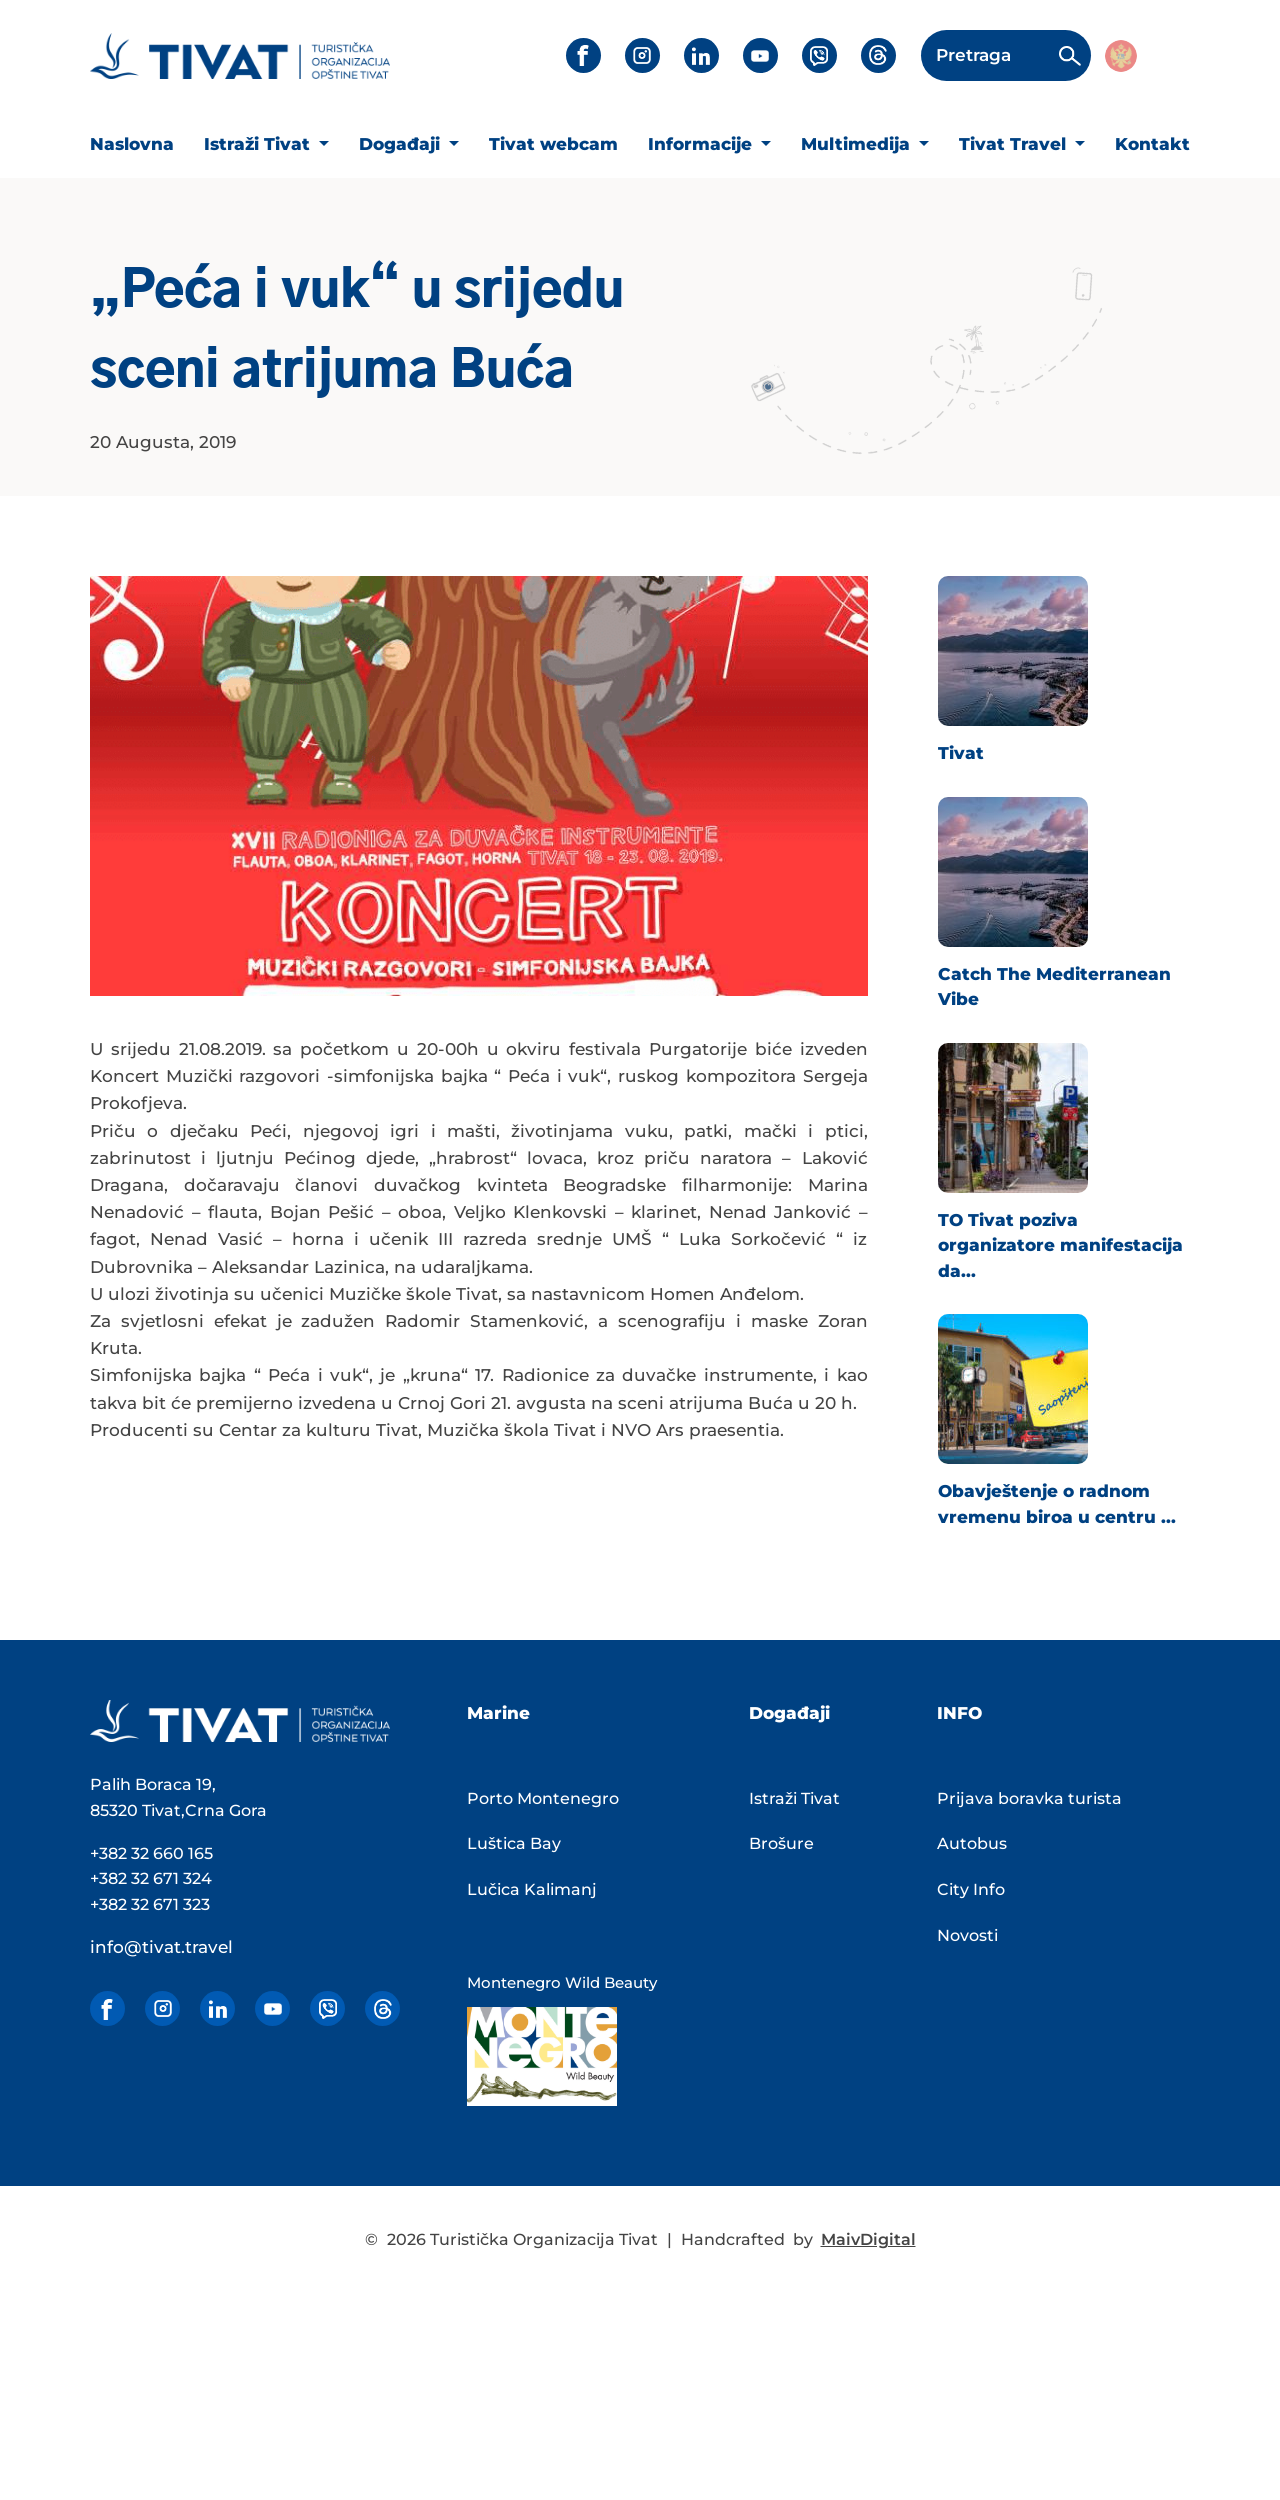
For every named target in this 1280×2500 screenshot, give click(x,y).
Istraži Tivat (259, 144)
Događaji (402, 144)
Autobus (972, 1843)
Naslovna (132, 144)
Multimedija (858, 144)
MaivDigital (868, 2239)
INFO (959, 1713)
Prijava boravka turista (1029, 1798)
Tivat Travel (1015, 144)
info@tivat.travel (161, 1947)
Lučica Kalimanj (532, 1889)
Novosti (967, 1935)
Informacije (702, 144)
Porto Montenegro (543, 1798)
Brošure (781, 1843)
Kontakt (1152, 144)
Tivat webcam (553, 144)
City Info (971, 1889)
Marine (498, 1713)
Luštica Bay (514, 1843)
